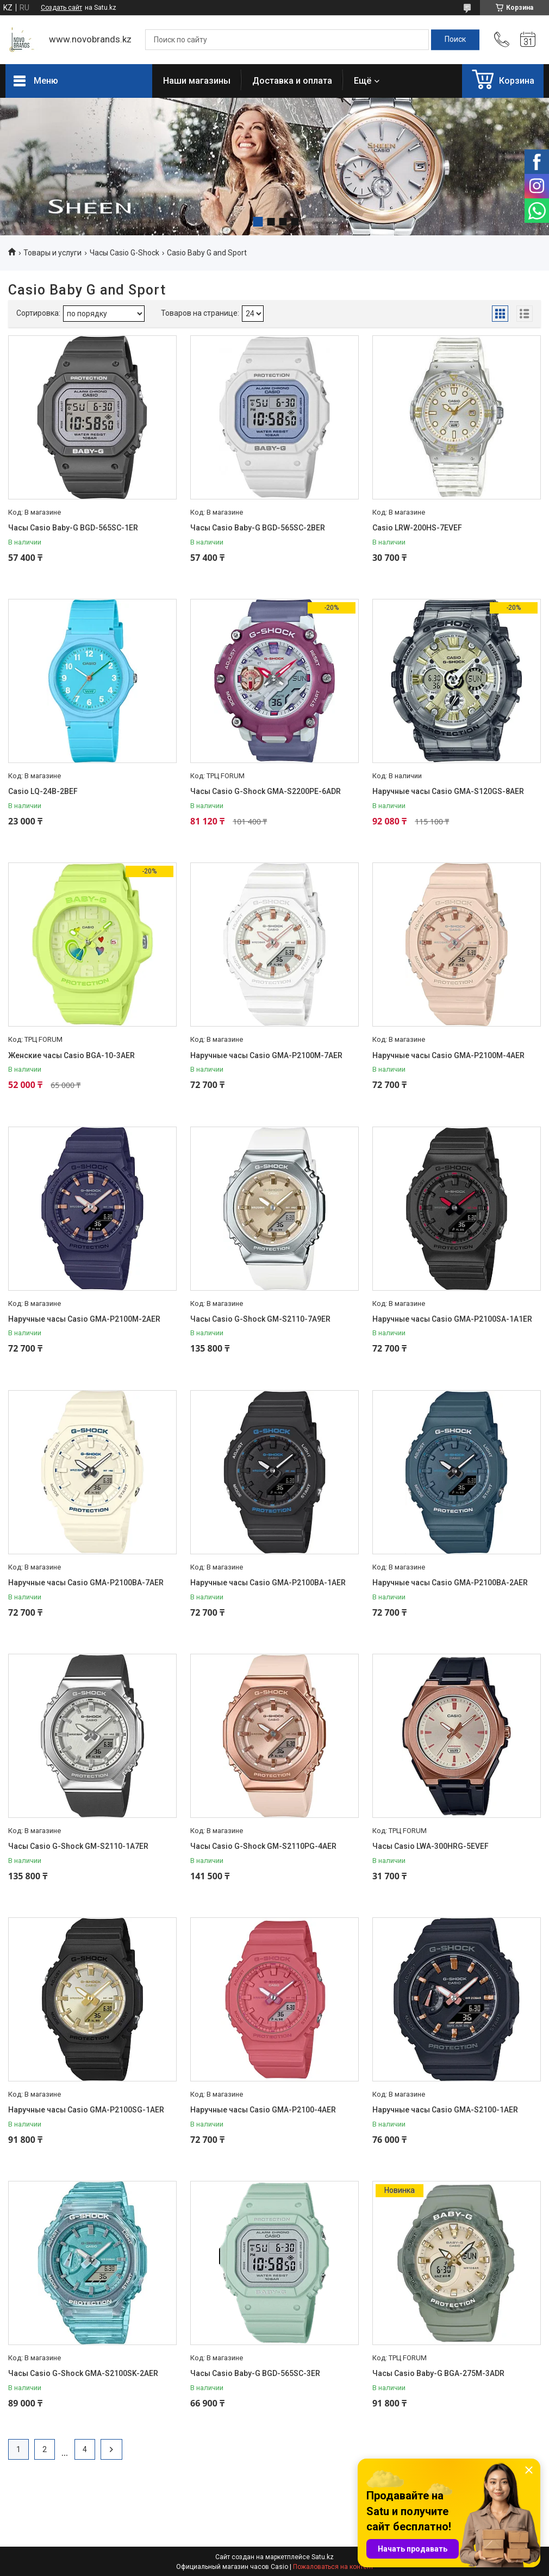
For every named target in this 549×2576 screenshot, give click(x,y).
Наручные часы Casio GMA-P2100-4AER (263, 2109)
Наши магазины (196, 81)
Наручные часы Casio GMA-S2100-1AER (445, 2109)
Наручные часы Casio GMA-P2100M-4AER (448, 1055)
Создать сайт (61, 7)
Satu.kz (322, 2557)
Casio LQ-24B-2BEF (43, 791)
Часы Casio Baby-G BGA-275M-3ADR (438, 2373)
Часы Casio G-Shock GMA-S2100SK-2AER (83, 2373)
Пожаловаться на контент (333, 2567)
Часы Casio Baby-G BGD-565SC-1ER (73, 527)
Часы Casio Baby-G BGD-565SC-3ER (255, 2373)
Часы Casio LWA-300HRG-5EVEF (430, 1846)
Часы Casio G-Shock (124, 252)
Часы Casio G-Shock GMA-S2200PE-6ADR (265, 791)
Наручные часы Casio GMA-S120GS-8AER (448, 791)
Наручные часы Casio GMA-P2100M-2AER (84, 1319)
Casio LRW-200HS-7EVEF (417, 527)
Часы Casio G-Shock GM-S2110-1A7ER (78, 1846)
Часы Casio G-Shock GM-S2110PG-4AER (263, 1846)
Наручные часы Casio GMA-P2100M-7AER (266, 1055)
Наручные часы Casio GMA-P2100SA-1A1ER (452, 1319)
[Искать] (455, 39)
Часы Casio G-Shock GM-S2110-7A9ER (260, 1319)
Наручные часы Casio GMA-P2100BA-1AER (268, 1582)
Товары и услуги (52, 252)
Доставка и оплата (292, 81)
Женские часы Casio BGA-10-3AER (71, 1055)
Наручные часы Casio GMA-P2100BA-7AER (86, 1582)
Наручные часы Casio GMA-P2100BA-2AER (450, 1582)
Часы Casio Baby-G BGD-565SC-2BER (257, 527)
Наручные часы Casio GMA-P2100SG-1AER (86, 2109)
